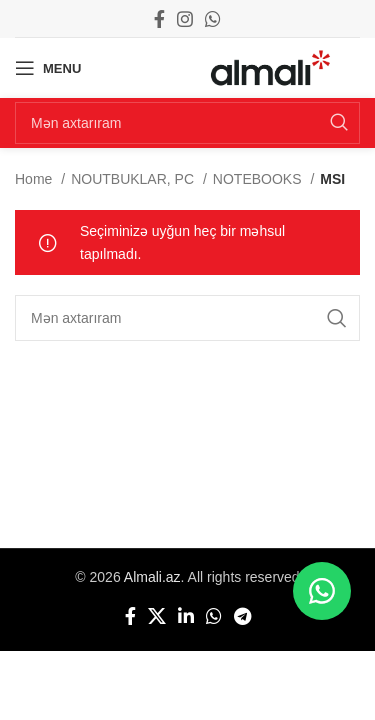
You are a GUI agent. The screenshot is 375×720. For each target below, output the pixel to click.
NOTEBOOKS (259, 179)
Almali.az (152, 577)
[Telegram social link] (242, 616)
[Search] (187, 123)
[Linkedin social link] (186, 616)
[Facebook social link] (159, 19)
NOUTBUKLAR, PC (134, 179)
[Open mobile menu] (48, 68)
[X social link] (157, 616)
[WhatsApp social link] (213, 19)
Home (35, 179)
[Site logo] (270, 67)
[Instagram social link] (185, 19)
